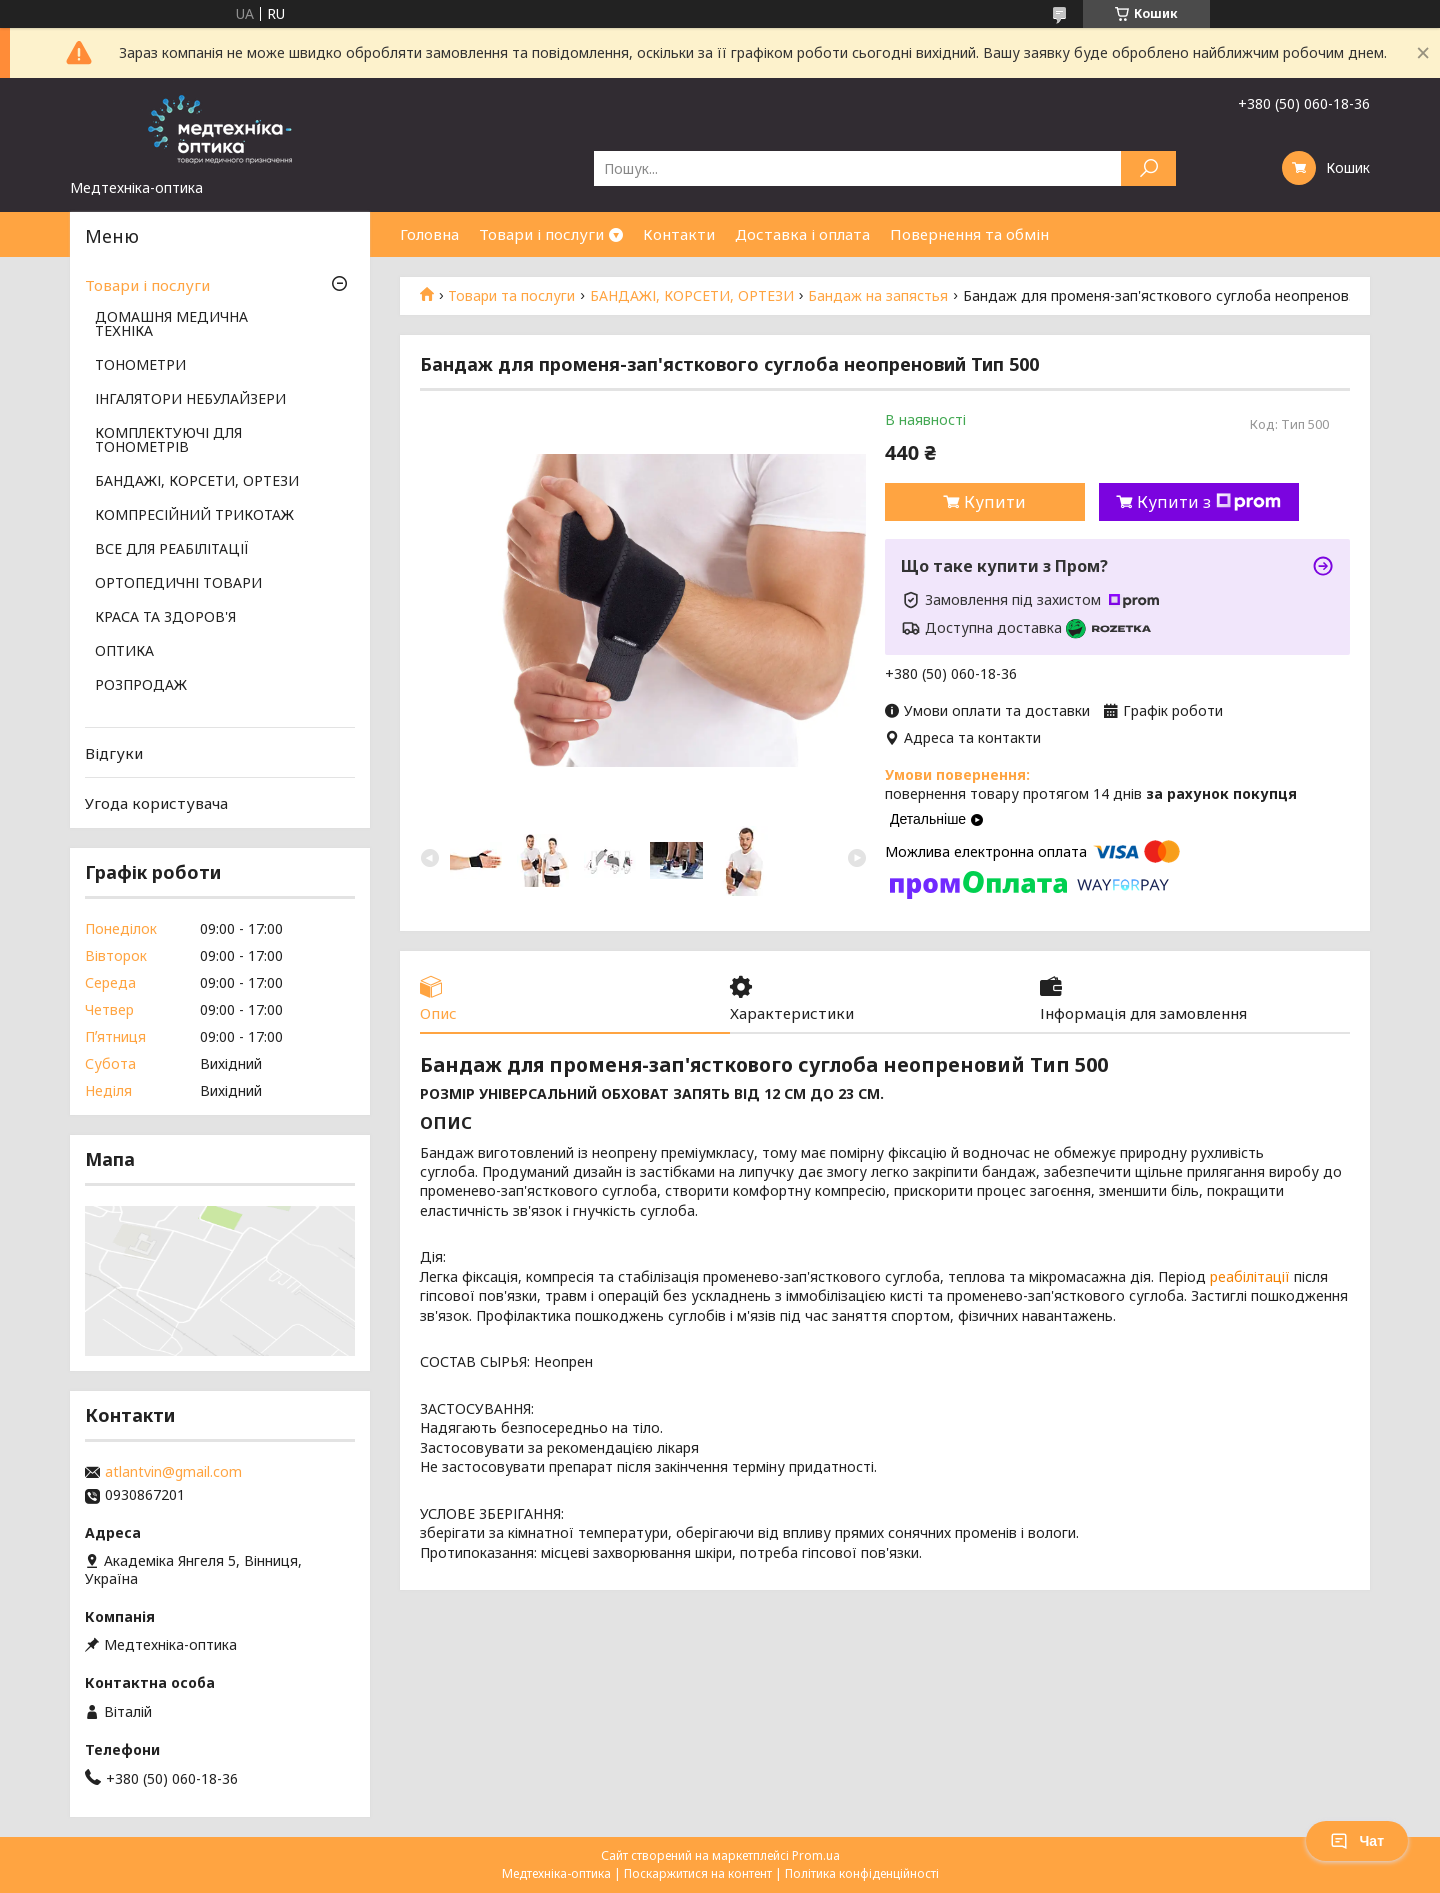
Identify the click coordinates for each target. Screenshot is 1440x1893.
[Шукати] (1148, 168)
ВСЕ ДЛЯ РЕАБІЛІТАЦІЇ (172, 550)
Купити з (1209, 502)
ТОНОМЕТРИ (140, 366)
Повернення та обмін (969, 234)
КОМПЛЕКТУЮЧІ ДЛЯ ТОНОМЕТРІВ (168, 441)
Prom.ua (816, 1855)
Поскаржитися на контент (698, 1873)
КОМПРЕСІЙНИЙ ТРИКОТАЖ (194, 516)
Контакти (679, 234)
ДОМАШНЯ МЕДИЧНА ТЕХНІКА (171, 325)
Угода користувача (156, 803)
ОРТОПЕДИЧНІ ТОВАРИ (178, 584)
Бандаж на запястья (878, 296)
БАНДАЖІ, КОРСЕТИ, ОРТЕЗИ (692, 296)
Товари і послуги (541, 234)
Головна (429, 234)
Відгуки (114, 753)
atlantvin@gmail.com (173, 1472)
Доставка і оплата (802, 234)
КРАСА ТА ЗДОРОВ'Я (165, 618)
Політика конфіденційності (862, 1873)
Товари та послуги (511, 296)
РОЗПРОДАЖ (141, 686)
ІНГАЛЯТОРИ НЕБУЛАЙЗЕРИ (190, 400)
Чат (1357, 1841)
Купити (995, 502)
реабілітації (1250, 1276)
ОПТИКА (124, 652)
